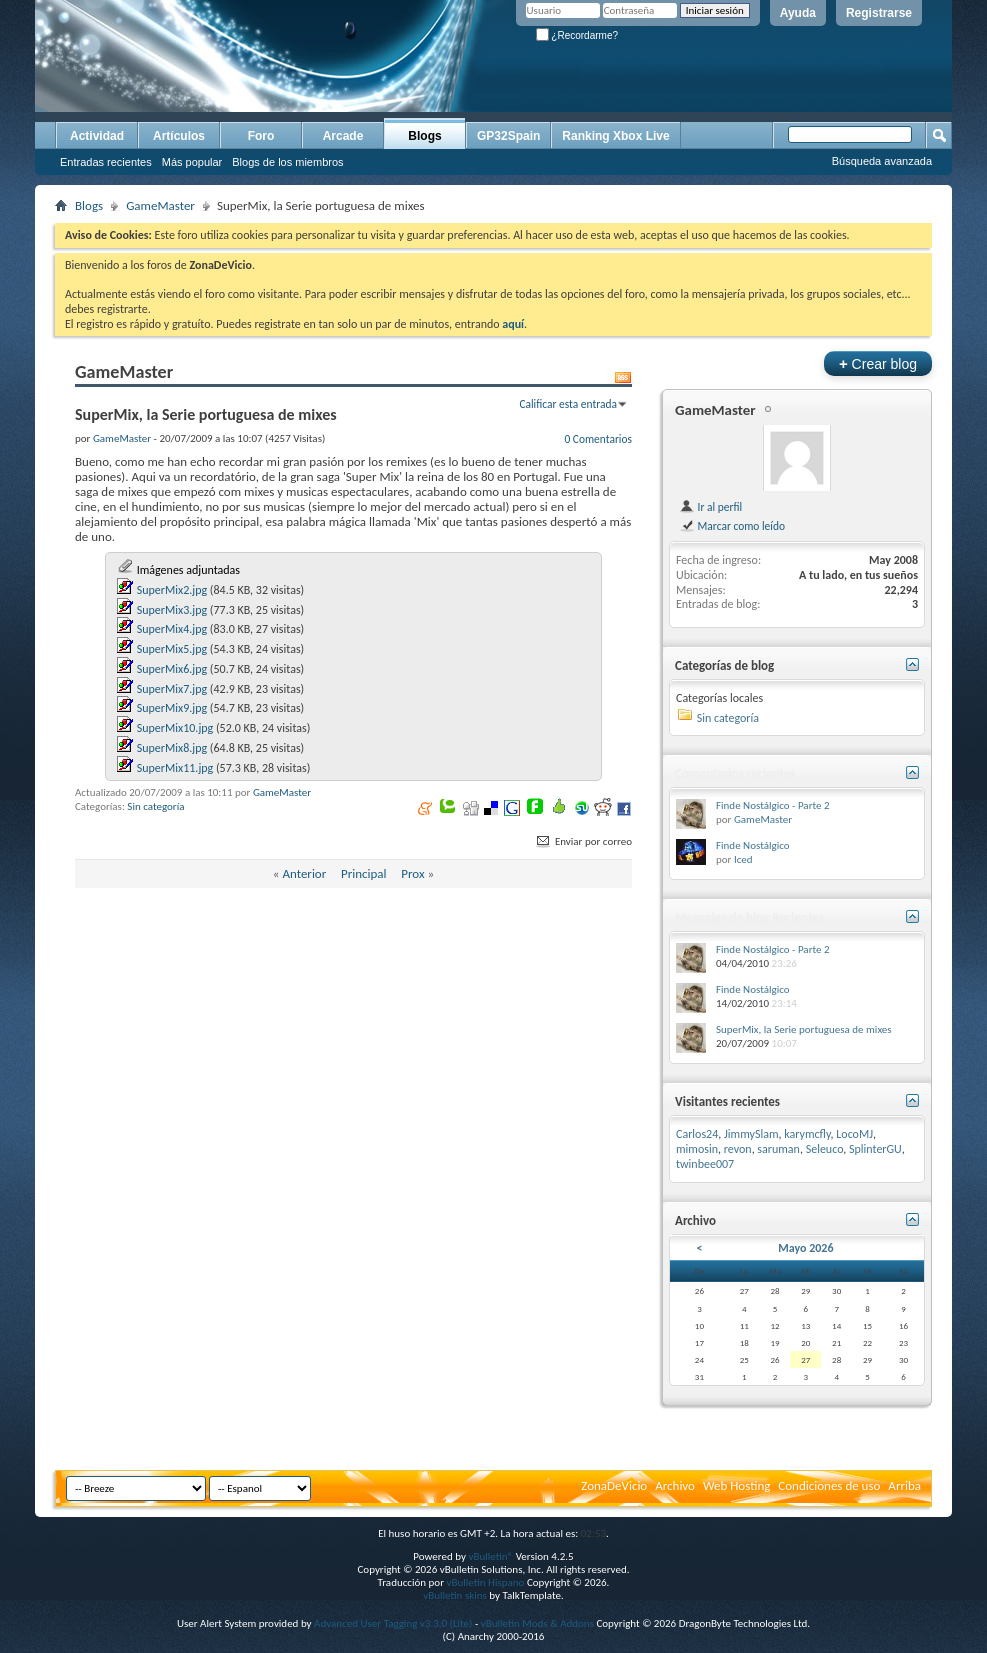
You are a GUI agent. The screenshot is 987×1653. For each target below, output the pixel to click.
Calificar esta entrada (568, 404)
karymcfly (807, 1134)
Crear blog (878, 363)
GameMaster (160, 205)
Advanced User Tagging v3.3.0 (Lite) (393, 1623)
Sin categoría (155, 806)
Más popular (192, 162)
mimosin (697, 1149)
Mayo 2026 (805, 1248)
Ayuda (798, 13)
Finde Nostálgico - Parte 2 (773, 805)
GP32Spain (508, 136)
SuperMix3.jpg (172, 610)
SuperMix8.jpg (172, 748)
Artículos (179, 136)
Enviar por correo (583, 841)
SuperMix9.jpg (172, 708)
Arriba (904, 1485)
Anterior (304, 873)
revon (738, 1149)
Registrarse (879, 13)
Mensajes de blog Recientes (749, 917)
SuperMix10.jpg (175, 728)
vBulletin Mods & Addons (537, 1623)
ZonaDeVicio (614, 1485)
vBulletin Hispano (486, 1582)
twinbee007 (705, 1164)
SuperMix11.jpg (175, 768)
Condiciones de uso (829, 1485)
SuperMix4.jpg (172, 629)
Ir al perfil (710, 507)
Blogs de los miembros (287, 162)
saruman (778, 1149)
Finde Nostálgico (753, 845)
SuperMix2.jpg (172, 590)
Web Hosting (736, 1485)
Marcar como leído (732, 526)
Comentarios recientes (735, 773)
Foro (261, 136)
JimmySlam (751, 1134)
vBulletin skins (455, 1595)
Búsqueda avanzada (882, 161)
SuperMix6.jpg (172, 669)
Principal (364, 873)
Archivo (675, 1485)
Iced (743, 859)
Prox (412, 873)
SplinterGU (875, 1149)
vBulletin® (490, 1556)
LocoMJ (854, 1134)
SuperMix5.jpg (172, 649)
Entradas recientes (106, 162)
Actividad (97, 136)
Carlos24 (697, 1134)
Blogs (424, 136)
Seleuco (825, 1149)
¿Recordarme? (577, 35)
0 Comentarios (598, 439)
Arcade (343, 136)
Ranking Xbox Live (615, 136)
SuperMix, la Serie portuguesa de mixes (804, 1029)
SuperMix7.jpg (172, 689)
